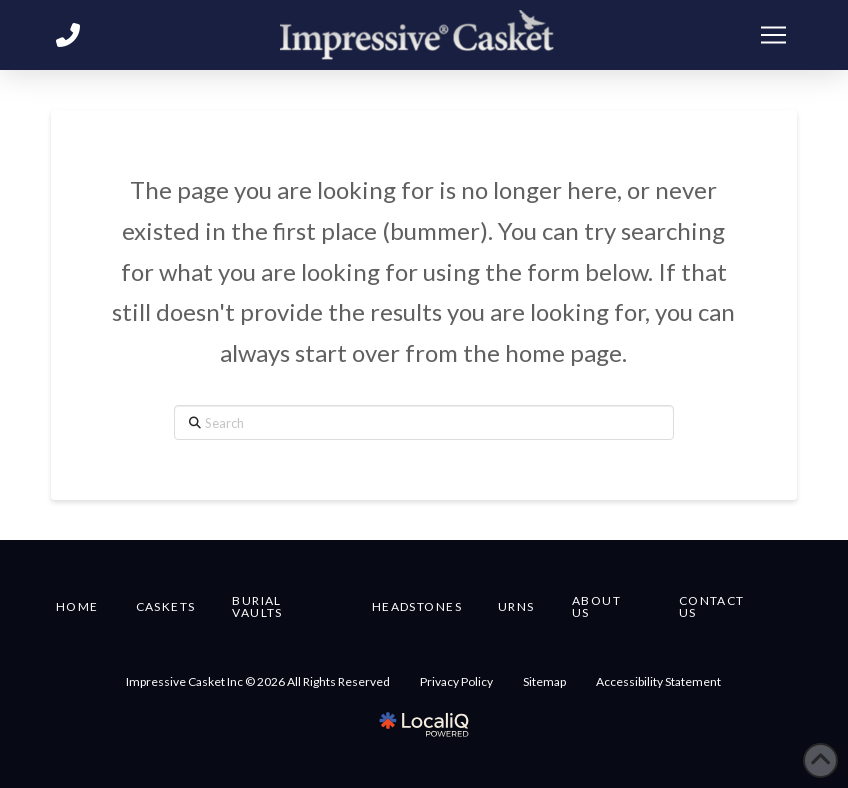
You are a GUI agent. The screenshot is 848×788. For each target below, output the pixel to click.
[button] (773, 35)
